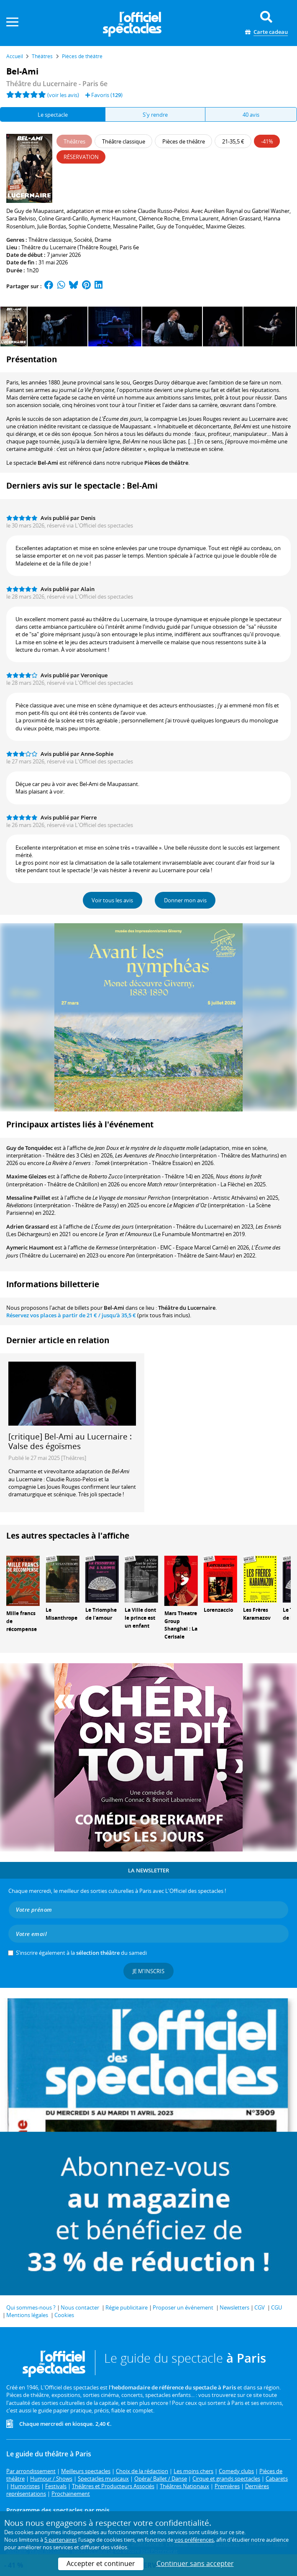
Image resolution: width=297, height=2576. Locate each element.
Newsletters (234, 2307)
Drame (103, 239)
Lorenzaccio (218, 1609)
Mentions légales (27, 2315)
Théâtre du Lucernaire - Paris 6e (57, 83)
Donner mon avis (185, 900)
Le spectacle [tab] (53, 114)
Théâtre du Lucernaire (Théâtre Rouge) (69, 247)
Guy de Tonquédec (29, 1148)
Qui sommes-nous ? (31, 2307)
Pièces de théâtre (166, 462)
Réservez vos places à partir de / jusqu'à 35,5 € (71, 1315)
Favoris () (104, 95)
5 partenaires (60, 2539)
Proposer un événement (183, 2307)
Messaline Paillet (28, 1197)
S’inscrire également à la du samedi (81, 1952)
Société (83, 239)
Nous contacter (80, 2307)
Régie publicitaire (126, 2307)
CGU (276, 2307)
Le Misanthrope (61, 1613)
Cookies (64, 2315)
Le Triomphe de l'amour (101, 1613)
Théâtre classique (50, 239)
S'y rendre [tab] (155, 114)
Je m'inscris (148, 1971)
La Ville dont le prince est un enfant (140, 1617)
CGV (259, 2307)
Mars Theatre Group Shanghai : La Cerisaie (180, 1625)
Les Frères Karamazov (257, 1613)
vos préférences (194, 2539)
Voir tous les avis (112, 900)
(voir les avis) (63, 95)
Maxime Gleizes (26, 1176)
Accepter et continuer (101, 2563)
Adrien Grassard (27, 1226)
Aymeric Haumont (30, 1247)
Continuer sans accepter (195, 2563)
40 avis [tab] (251, 114)
